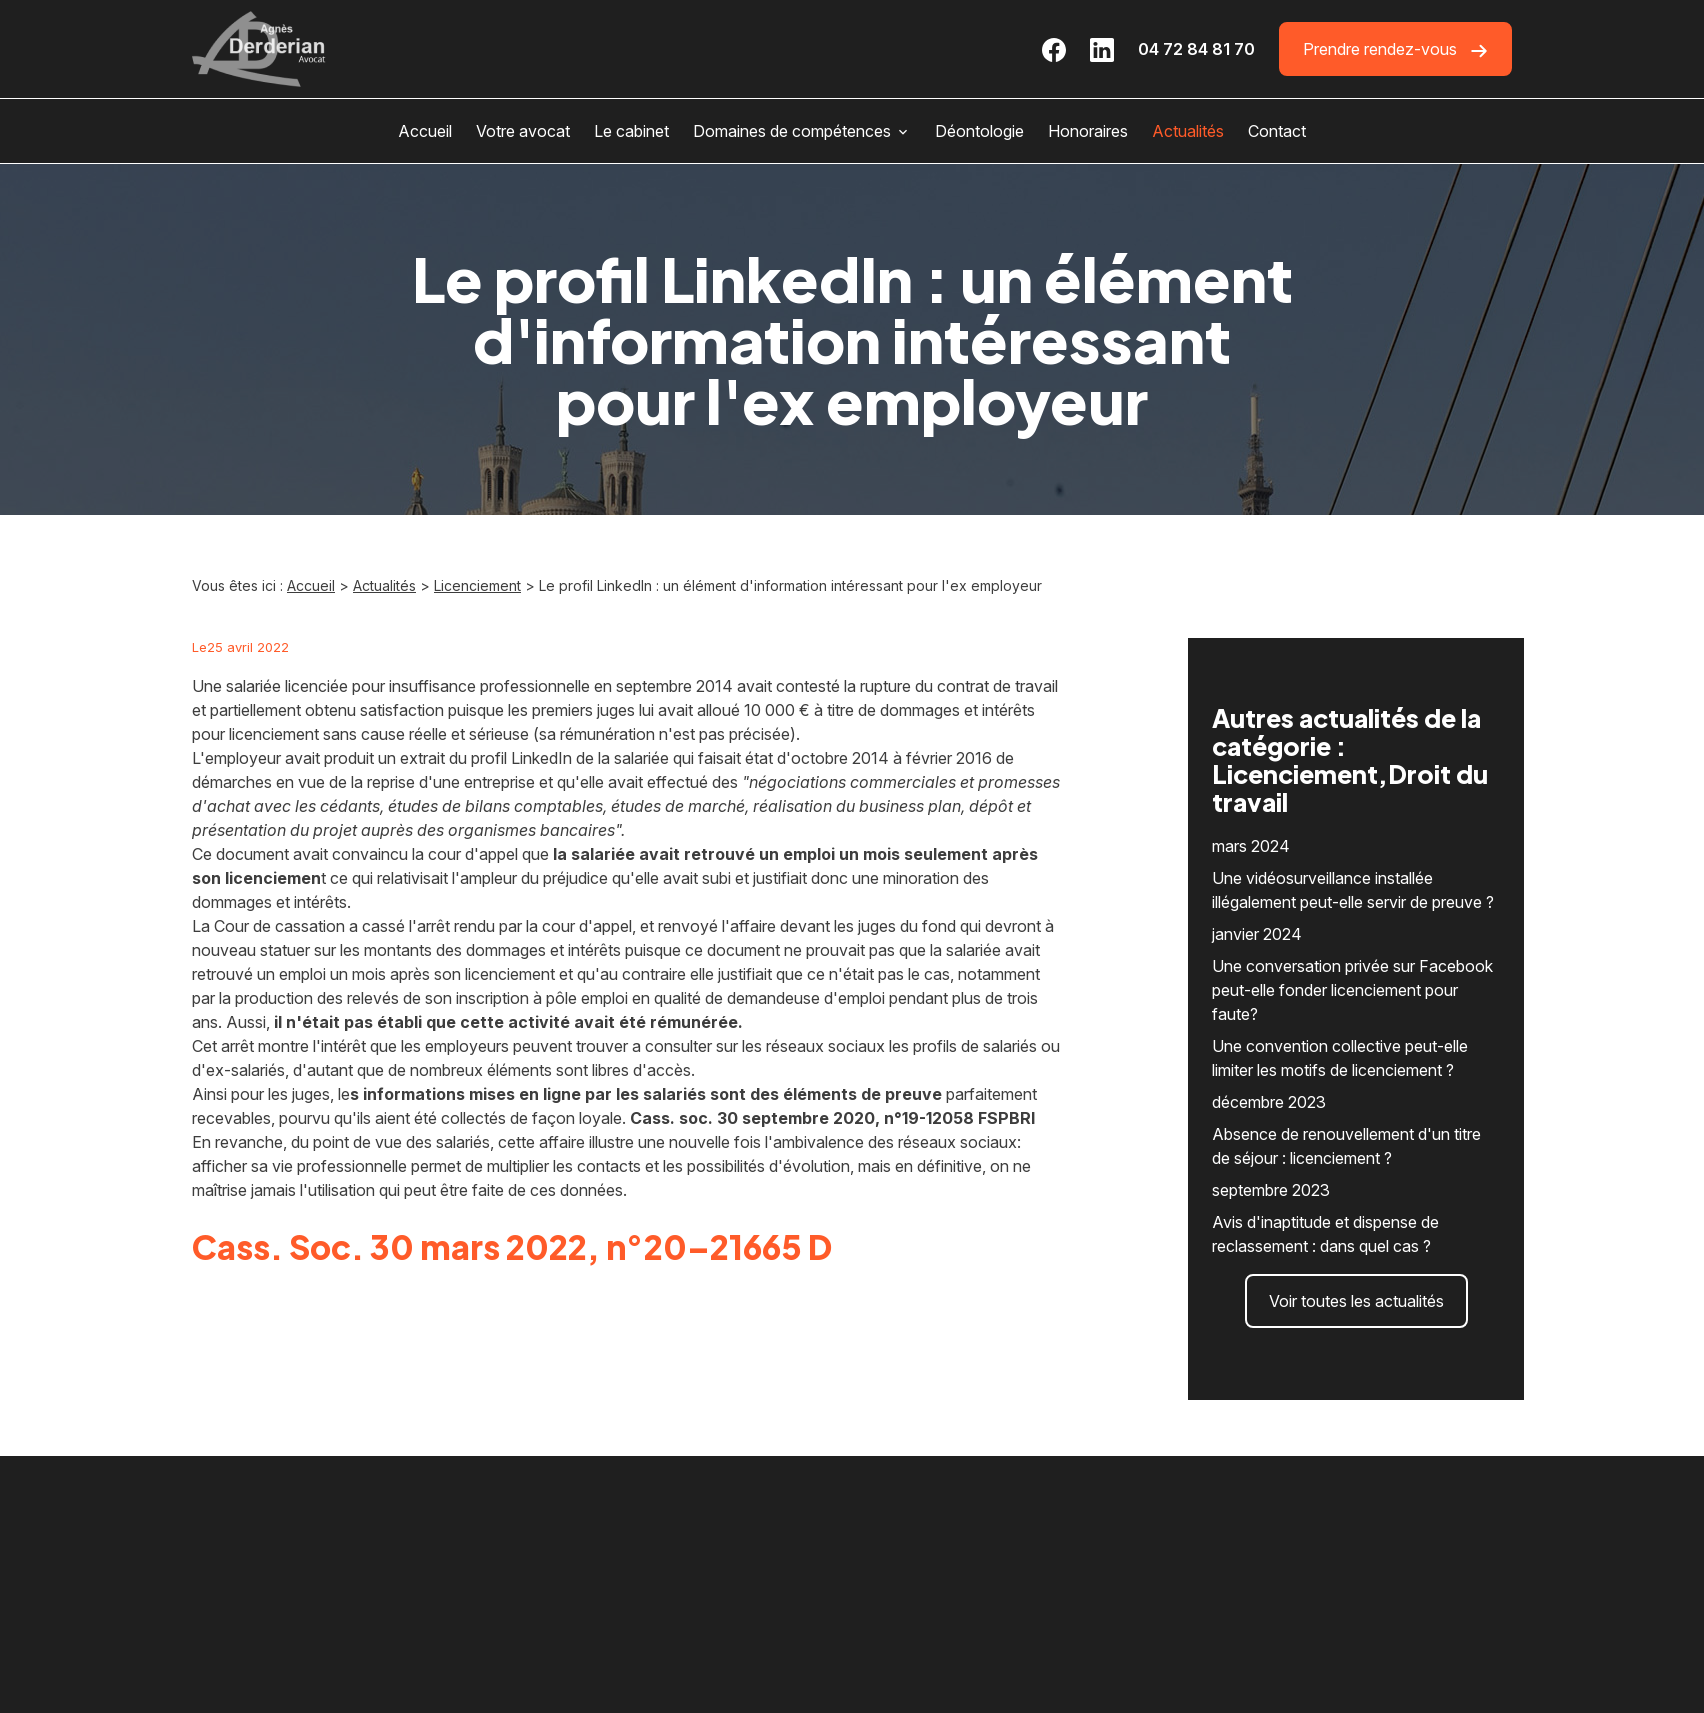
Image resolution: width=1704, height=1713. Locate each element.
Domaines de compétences (792, 131)
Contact (1277, 131)
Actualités (1188, 131)
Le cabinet (631, 131)
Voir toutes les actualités (1356, 1257)
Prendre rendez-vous (1395, 49)
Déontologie (979, 131)
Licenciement (477, 585)
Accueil (425, 131)
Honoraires (1088, 131)
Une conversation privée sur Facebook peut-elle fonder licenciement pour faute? (1352, 946)
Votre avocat (523, 131)
